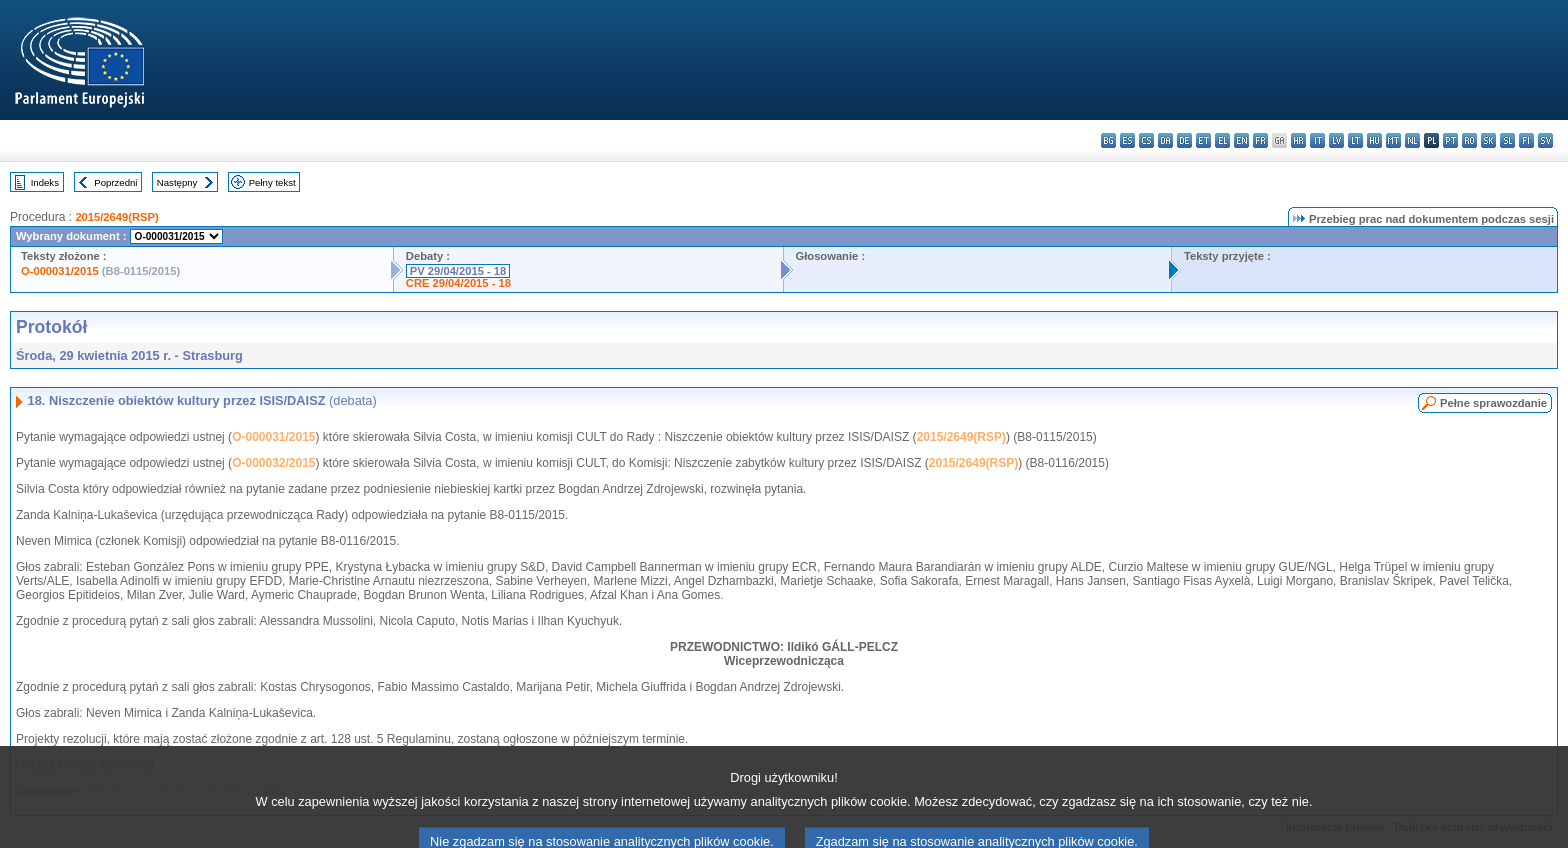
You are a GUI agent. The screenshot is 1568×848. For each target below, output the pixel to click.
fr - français (1260, 140)
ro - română (1469, 140)
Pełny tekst (272, 182)
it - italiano (1317, 140)
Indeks (45, 182)
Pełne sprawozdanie (1493, 403)
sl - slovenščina (1507, 140)
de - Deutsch (1184, 140)
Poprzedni (115, 182)
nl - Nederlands (1412, 140)
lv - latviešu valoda (1336, 140)
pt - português (1450, 140)
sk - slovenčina (1488, 140)
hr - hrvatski (1298, 140)
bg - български (1108, 140)
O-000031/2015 (60, 271)
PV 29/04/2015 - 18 (458, 271)
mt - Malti (1393, 140)
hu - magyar (1374, 140)
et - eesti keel (1203, 140)
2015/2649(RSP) (116, 217)
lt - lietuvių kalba (1355, 140)
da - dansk (1165, 140)
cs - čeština (1146, 140)
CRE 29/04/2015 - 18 (458, 283)
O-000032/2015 (273, 463)
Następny (177, 182)
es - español (1127, 140)
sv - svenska (1545, 140)
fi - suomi (1526, 140)
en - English (1241, 140)
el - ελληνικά (1222, 140)
